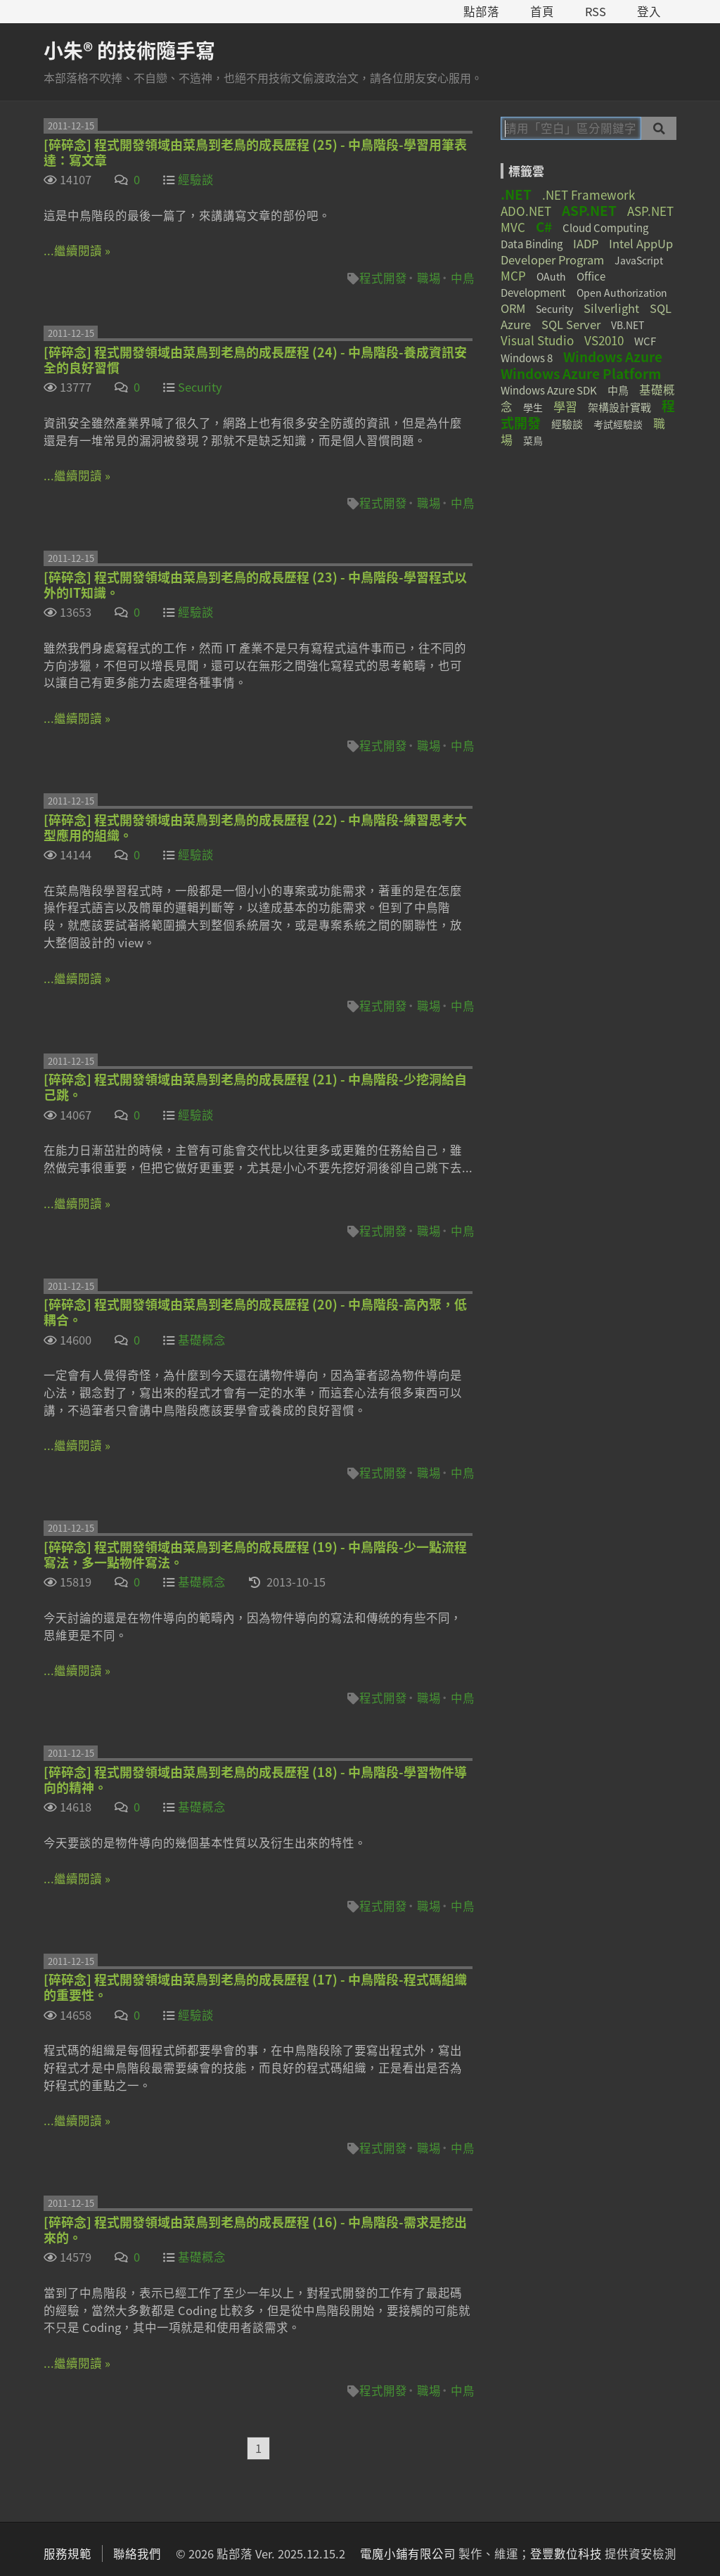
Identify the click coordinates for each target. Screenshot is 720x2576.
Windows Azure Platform (581, 373)
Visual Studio (537, 340)
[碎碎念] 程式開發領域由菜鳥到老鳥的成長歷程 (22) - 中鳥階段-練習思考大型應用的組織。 (255, 827)
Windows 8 (527, 358)
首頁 (542, 11)
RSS (595, 11)
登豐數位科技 (566, 2553)
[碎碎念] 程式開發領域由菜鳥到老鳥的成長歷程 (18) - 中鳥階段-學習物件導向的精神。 (255, 1779)
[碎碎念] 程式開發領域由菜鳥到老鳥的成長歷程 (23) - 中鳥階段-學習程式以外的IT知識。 (255, 585)
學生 (533, 407)
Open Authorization (622, 293)
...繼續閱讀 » (77, 250)
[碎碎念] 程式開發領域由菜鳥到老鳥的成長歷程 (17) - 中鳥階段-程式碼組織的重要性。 (255, 1987)
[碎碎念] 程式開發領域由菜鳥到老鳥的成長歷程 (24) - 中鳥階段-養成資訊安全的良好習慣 (255, 359)
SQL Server (570, 324)
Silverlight (611, 308)
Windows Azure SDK (549, 390)
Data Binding (531, 244)
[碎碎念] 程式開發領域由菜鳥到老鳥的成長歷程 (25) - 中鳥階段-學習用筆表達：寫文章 (255, 152)
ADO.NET (526, 210)
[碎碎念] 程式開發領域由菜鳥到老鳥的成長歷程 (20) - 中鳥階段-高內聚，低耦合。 (255, 1312)
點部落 (481, 11)
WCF (645, 341)
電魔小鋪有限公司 (408, 2553)
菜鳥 (533, 440)
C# (544, 226)
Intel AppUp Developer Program (587, 251)
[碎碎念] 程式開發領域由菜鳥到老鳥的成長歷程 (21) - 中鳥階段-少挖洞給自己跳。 (255, 1087)
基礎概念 (202, 1339)
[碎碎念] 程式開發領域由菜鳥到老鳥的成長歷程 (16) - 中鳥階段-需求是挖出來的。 (255, 2229)
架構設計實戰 (619, 407)
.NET (516, 194)
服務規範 (67, 2553)
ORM (513, 308)
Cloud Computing (605, 228)
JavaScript (639, 260)
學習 (565, 406)
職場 (429, 277)
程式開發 (383, 277)
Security (200, 386)
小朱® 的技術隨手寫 (129, 50)
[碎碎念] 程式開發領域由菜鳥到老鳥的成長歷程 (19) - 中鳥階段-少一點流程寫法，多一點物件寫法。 (255, 1554)
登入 (649, 11)
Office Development (553, 284)
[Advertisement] (588, 559)
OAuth (551, 276)
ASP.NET (589, 210)
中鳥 (463, 277)
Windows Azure (612, 356)
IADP (585, 243)
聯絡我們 (137, 2553)
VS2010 (604, 340)
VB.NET (627, 325)
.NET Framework (588, 194)
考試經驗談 (618, 424)
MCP (513, 275)
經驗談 (196, 179)
